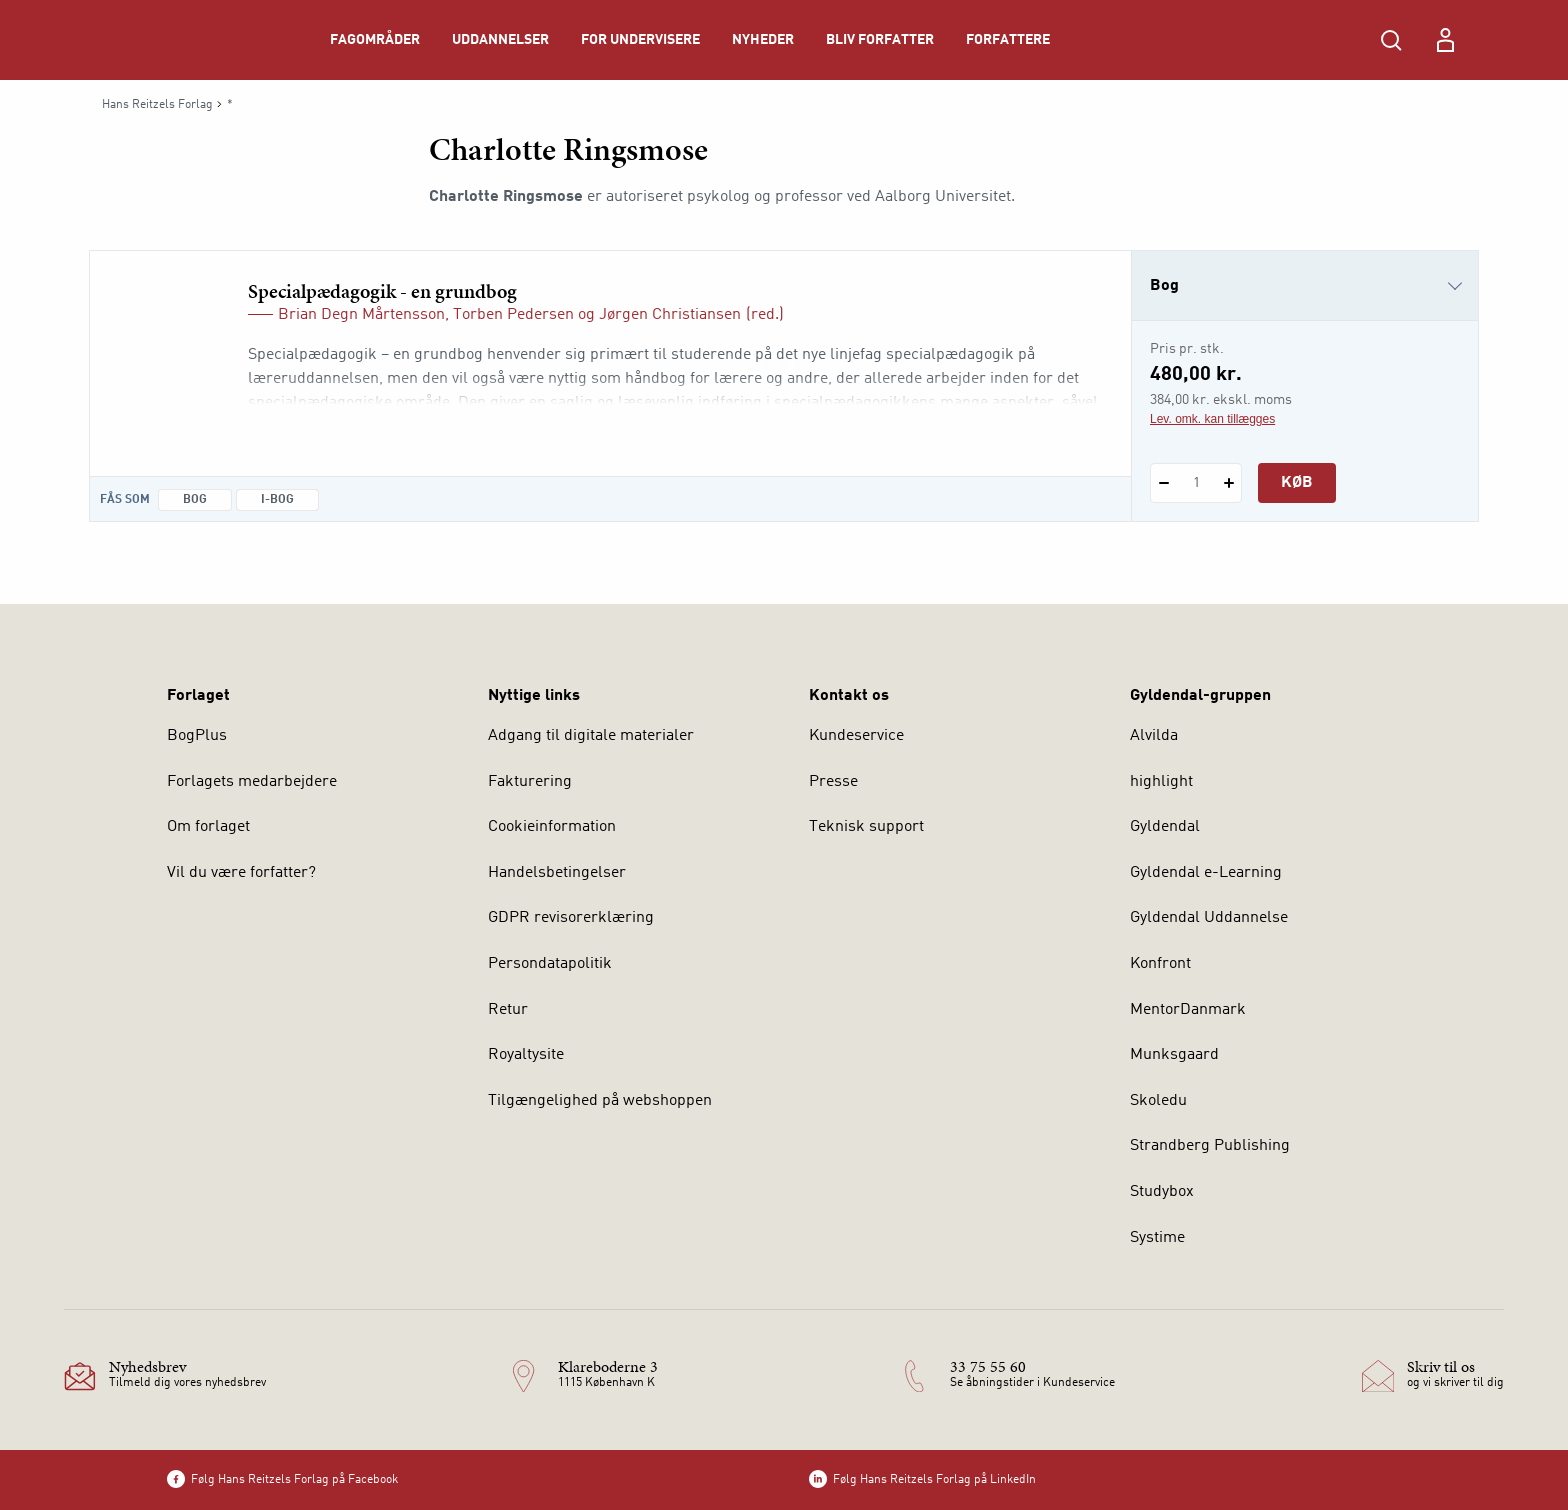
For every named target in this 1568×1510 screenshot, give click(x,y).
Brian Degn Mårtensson (361, 315)
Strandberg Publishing (1210, 1146)
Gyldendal (1165, 827)
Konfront (1160, 964)
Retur (508, 1010)
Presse (833, 782)
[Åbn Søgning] (1391, 40)
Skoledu (1158, 1101)
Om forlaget (208, 827)
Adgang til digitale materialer (591, 736)
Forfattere (1008, 40)
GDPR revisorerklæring (571, 918)
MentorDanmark (1188, 1010)
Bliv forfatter (880, 40)
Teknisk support (866, 827)
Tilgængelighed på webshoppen (600, 1101)
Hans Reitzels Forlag (157, 105)
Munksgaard (1174, 1055)
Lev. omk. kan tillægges (1212, 419)
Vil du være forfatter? (241, 873)
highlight (1161, 782)
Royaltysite (526, 1055)
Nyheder (763, 40)
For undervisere (640, 40)
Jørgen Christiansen (670, 315)
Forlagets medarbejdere (252, 782)
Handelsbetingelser (557, 873)
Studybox (1162, 1192)
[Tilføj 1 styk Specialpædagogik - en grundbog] (1228, 483)
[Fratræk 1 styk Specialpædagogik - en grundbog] (1163, 483)
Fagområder (375, 40)
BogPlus (197, 736)
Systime (1157, 1238)
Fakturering (530, 782)
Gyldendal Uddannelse (1209, 918)
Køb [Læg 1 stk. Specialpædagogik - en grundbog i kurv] (1297, 483)
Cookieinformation (552, 827)
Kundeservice (856, 736)
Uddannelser (500, 40)
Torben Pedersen (513, 315)
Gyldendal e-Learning (1206, 873)
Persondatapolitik (550, 964)
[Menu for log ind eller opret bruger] (1445, 40)
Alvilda (1154, 736)
